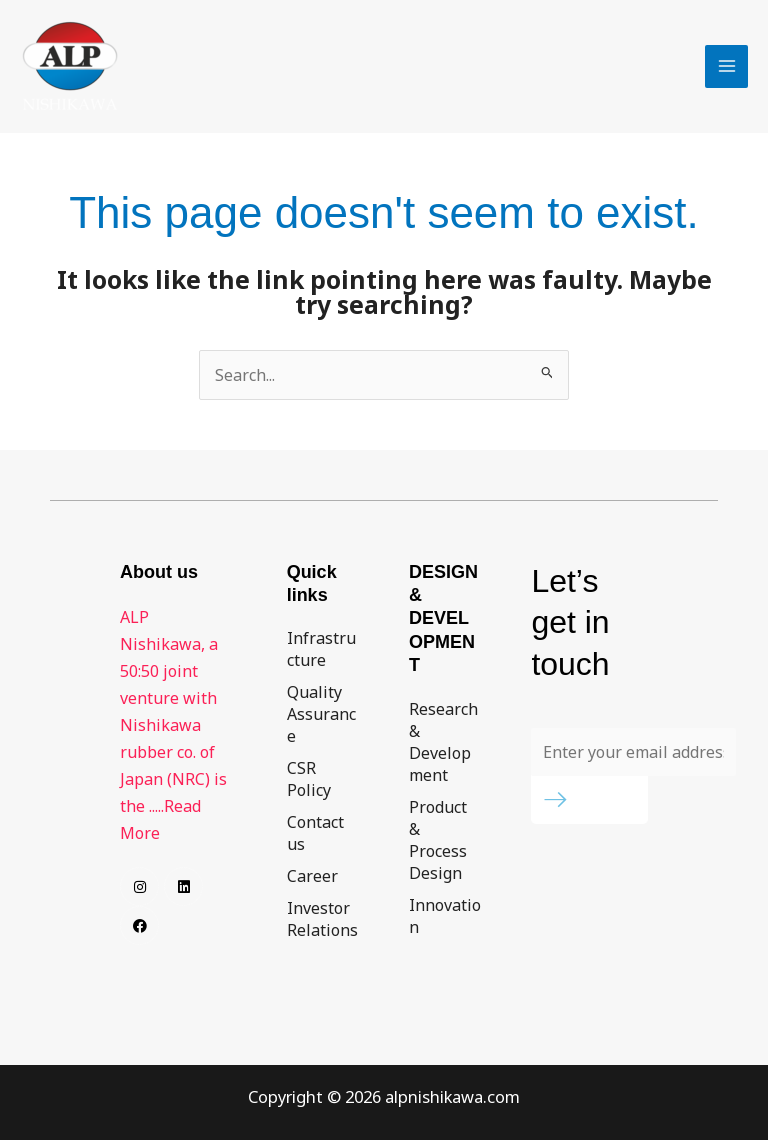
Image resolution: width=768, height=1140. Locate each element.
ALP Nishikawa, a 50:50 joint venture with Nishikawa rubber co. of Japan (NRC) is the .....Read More (173, 725)
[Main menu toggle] (726, 66)
